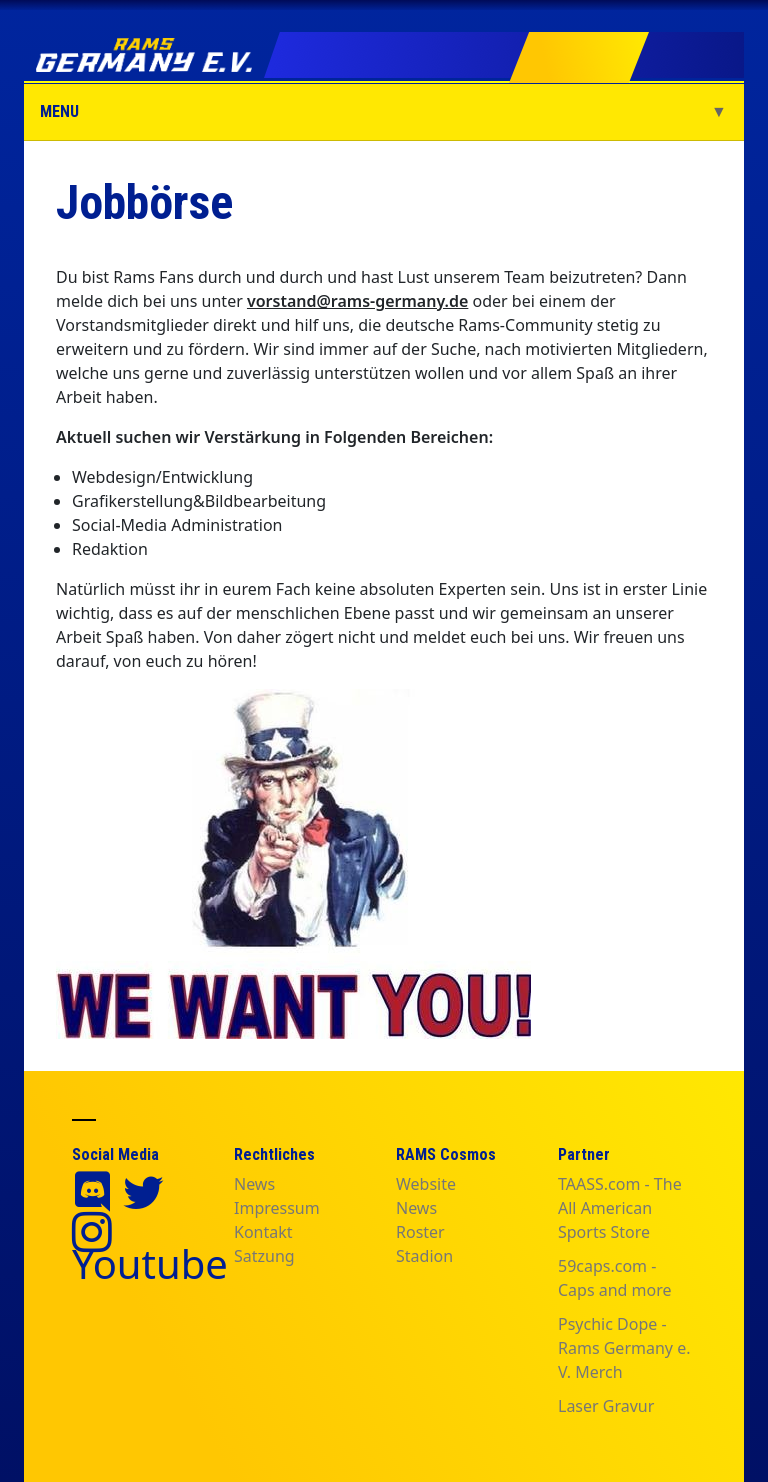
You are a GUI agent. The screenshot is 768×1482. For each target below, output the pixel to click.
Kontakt (263, 1232)
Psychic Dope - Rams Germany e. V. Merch (624, 1348)
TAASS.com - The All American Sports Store (620, 1208)
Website (426, 1184)
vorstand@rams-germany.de (357, 301)
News (254, 1184)
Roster (420, 1232)
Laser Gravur (606, 1406)
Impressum (277, 1208)
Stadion (424, 1256)
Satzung (264, 1256)
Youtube (150, 1263)
